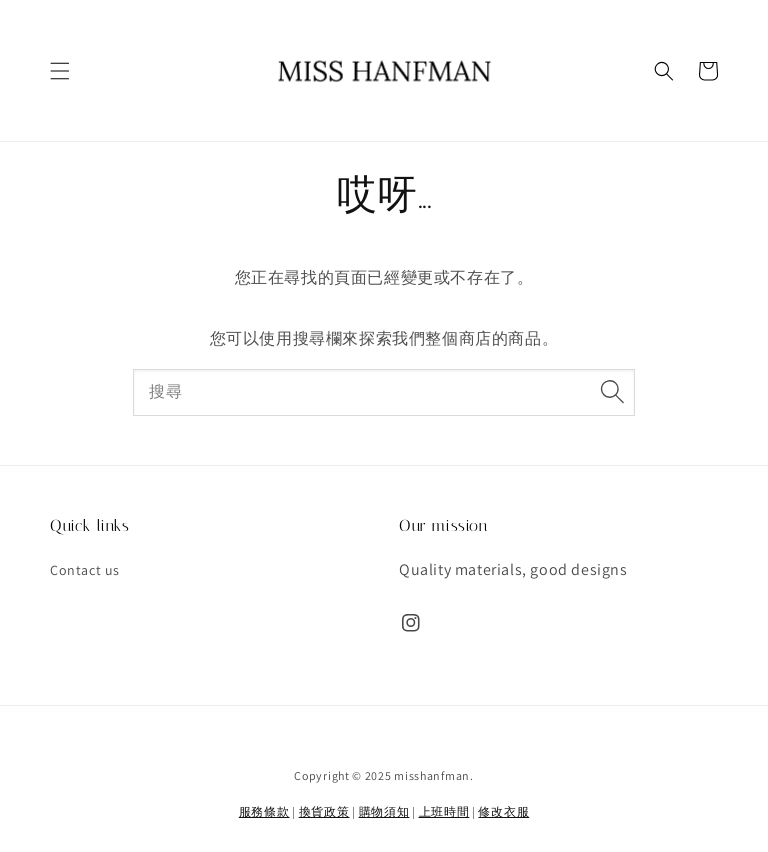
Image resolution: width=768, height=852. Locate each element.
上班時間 (444, 811)
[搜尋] (612, 392)
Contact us (85, 570)
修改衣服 (503, 811)
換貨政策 (324, 811)
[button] (60, 71)
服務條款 (264, 811)
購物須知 (384, 811)
